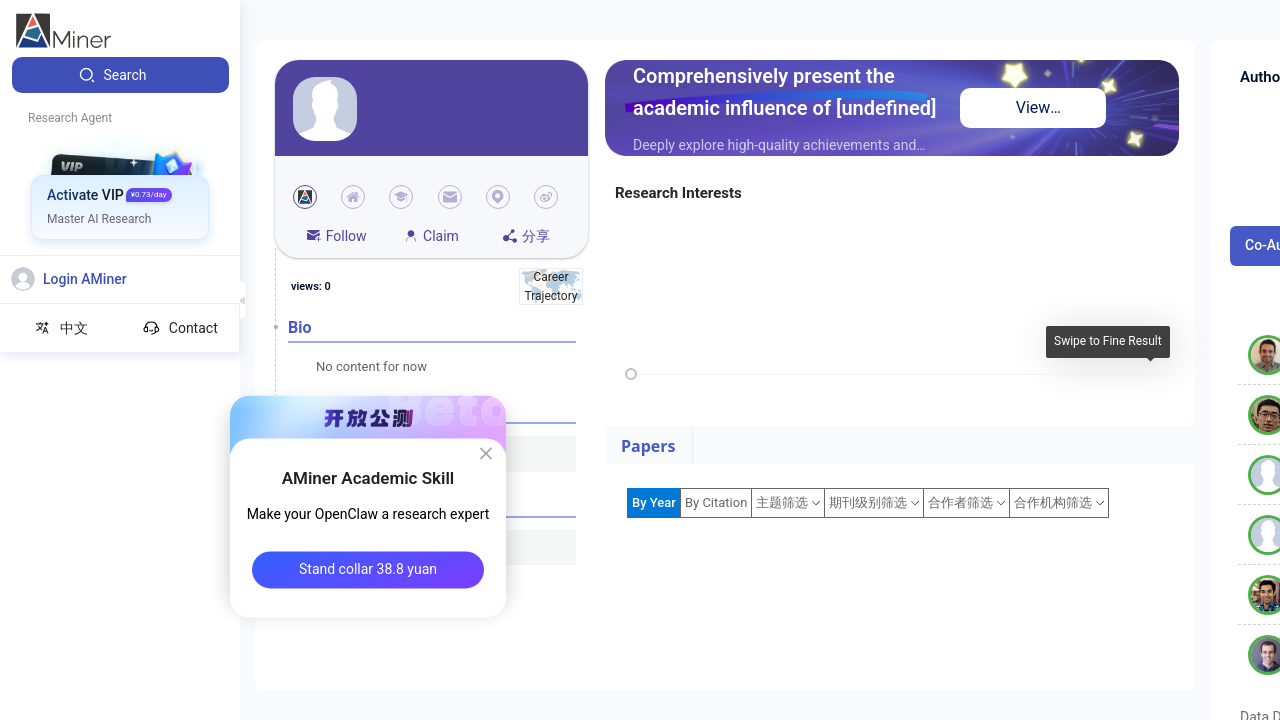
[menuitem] (120, 75)
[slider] (631, 374)
